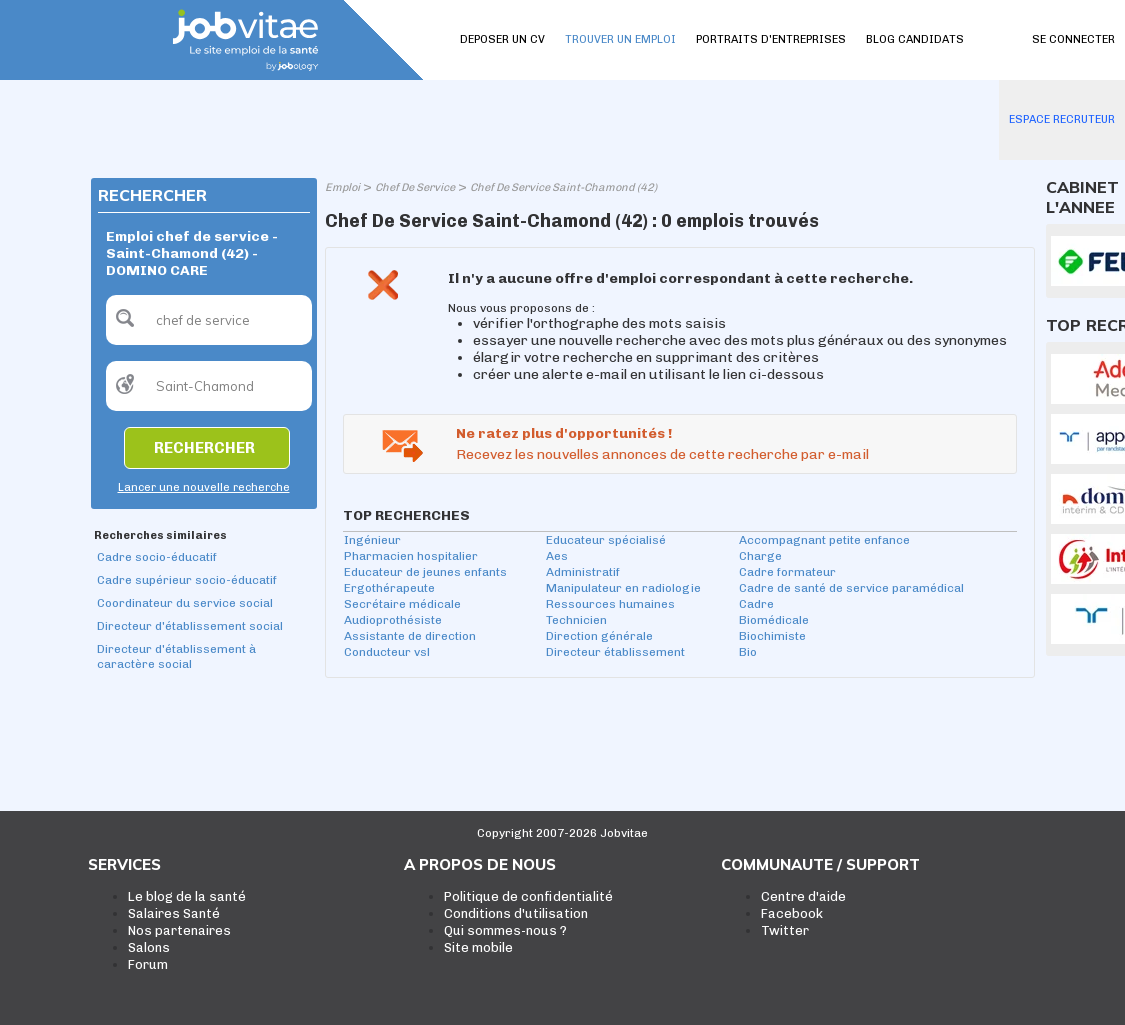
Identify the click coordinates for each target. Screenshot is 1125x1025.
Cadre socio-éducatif (157, 557)
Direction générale (599, 636)
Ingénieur (372, 540)
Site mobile (478, 947)
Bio (748, 652)
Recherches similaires (160, 535)
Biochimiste (772, 636)
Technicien (576, 620)
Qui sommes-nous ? (505, 930)
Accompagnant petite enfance (824, 540)
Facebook (792, 913)
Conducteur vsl (387, 652)
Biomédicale (774, 620)
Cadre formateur (787, 572)
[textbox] (209, 320)
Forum (148, 964)
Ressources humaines (610, 604)
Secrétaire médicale (402, 604)
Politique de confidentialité (528, 896)
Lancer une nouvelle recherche (204, 487)
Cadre (756, 604)
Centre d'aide (803, 896)
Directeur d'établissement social (190, 626)
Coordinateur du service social (185, 603)
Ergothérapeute (389, 588)
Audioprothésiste (393, 620)
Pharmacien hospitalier (411, 556)
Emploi (342, 187)
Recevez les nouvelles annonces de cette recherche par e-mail (662, 454)
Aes (557, 556)
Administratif (583, 572)
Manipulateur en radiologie (623, 588)
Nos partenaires (179, 930)
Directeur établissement (615, 652)
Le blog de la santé (187, 896)
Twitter (785, 930)
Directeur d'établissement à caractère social (176, 656)
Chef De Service (415, 187)
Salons (149, 947)
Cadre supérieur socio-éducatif (187, 580)
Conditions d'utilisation (516, 913)
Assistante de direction (410, 636)
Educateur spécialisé (606, 540)
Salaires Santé (174, 913)
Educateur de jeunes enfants (425, 572)
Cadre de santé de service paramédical (851, 588)
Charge (760, 556)
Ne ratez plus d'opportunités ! (564, 433)
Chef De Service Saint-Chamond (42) (563, 187)
